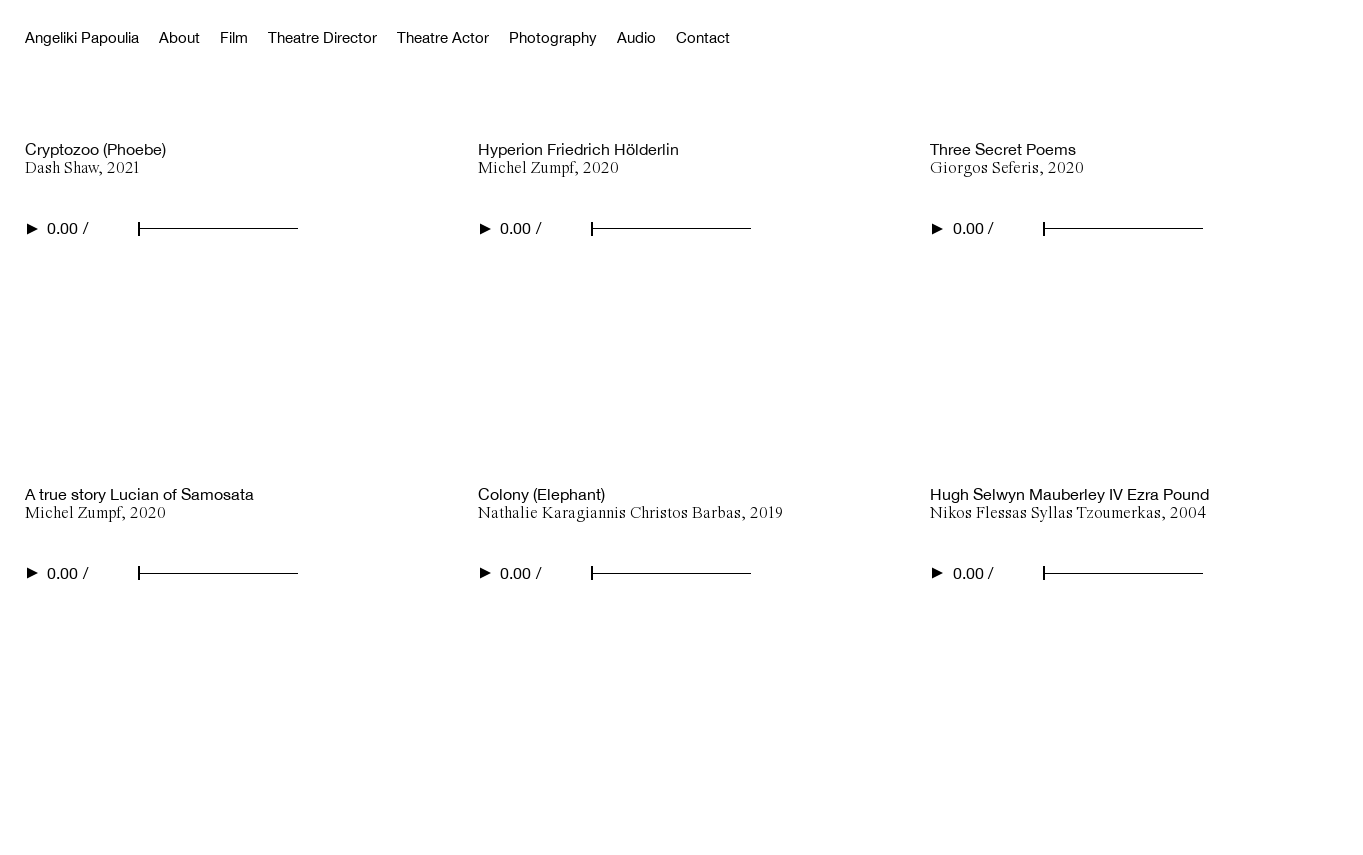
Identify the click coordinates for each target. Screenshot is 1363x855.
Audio (636, 37)
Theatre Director (322, 37)
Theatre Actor (443, 37)
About (179, 37)
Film (234, 37)
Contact (703, 37)
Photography (553, 37)
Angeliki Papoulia (82, 37)
